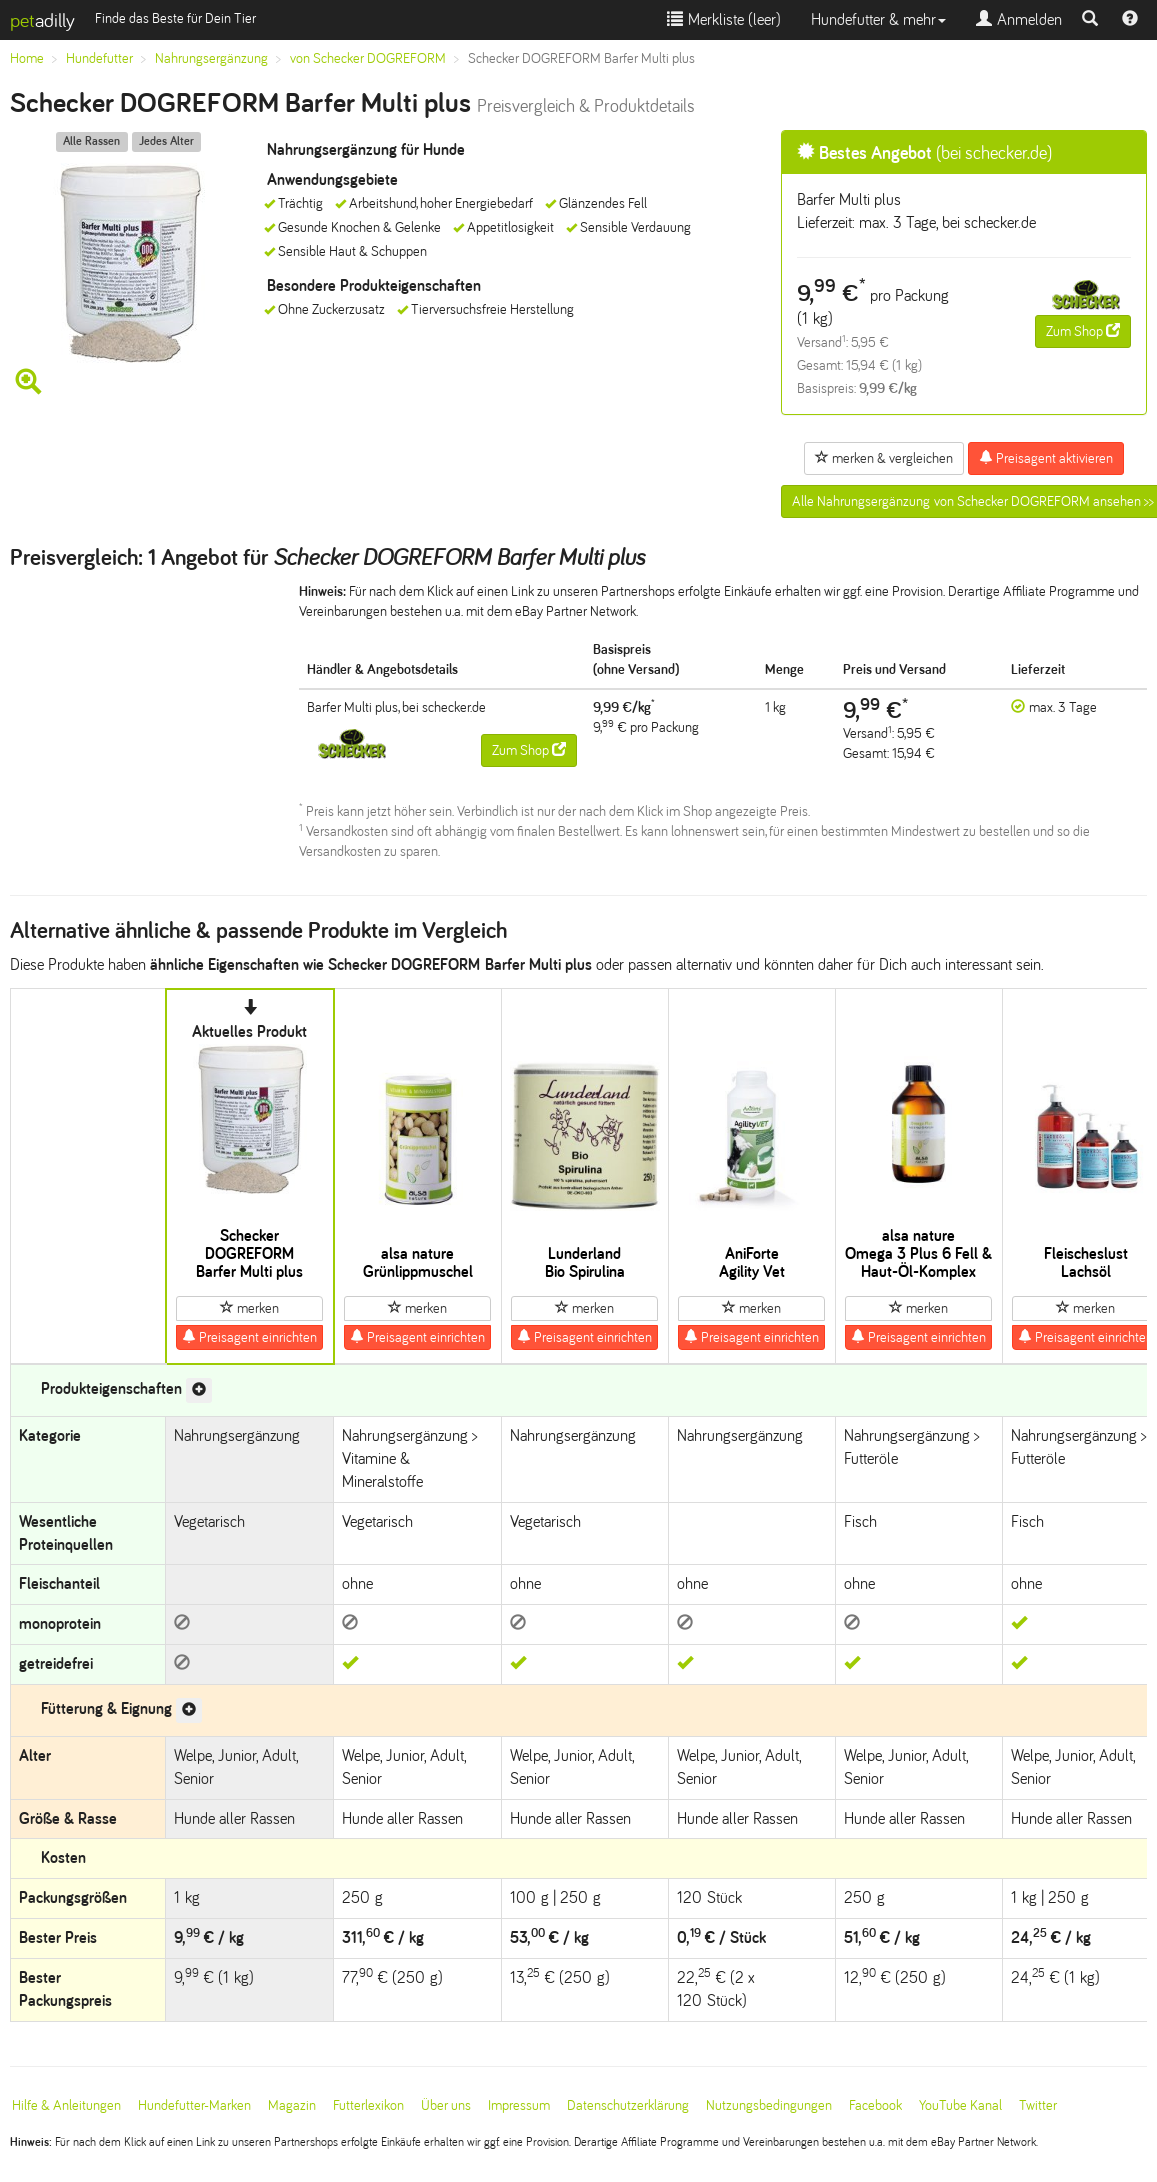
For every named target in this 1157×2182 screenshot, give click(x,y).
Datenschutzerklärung (628, 2105)
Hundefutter (99, 58)
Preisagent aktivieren (1046, 458)
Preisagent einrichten (249, 1337)
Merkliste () (724, 19)
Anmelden (1019, 19)
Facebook (875, 2105)
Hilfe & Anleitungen (66, 2105)
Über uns (446, 2105)
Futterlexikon (368, 2105)
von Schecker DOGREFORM (368, 58)
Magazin (292, 2105)
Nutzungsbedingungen (769, 2105)
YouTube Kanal (960, 2105)
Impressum (519, 2105)
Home (27, 58)
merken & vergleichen (884, 458)
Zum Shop (1083, 331)
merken (249, 1308)
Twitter (1038, 2105)
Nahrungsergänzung (211, 58)
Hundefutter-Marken (194, 2105)
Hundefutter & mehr (878, 19)
